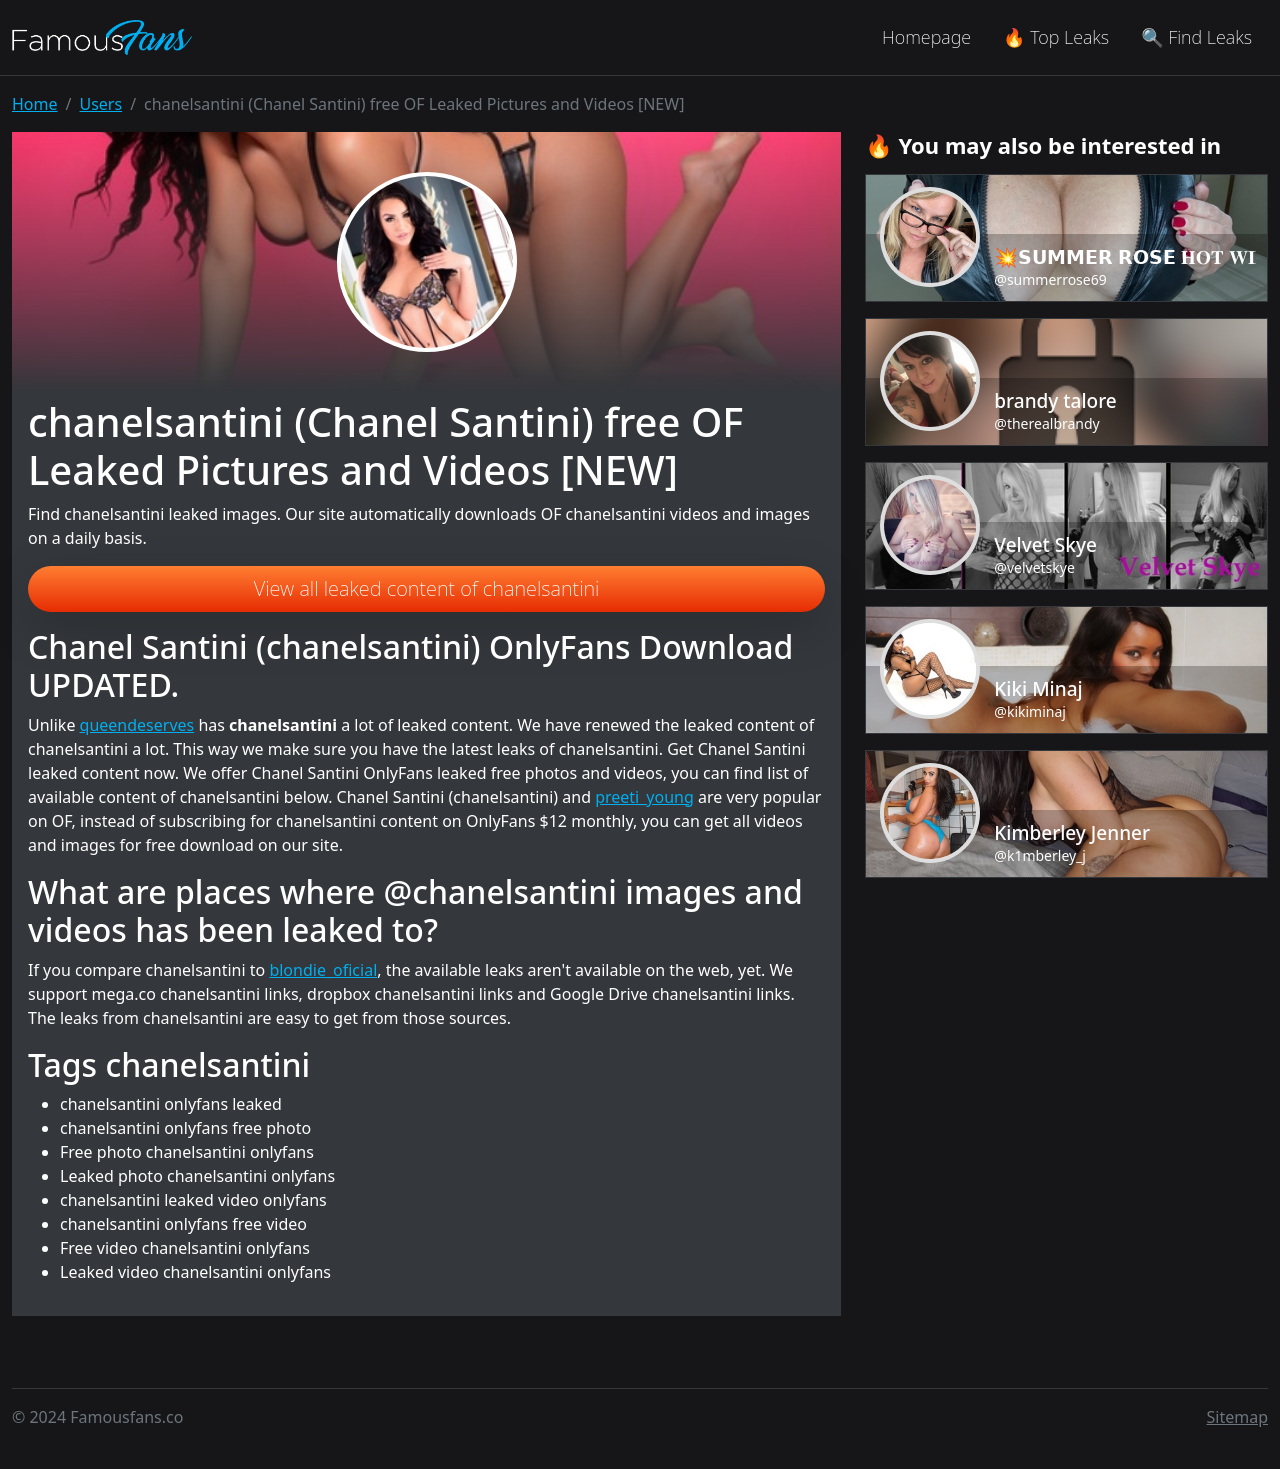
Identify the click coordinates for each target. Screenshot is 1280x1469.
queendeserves (137, 725)
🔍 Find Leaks (1196, 37)
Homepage (926, 37)
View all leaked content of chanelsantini (427, 588)
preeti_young (644, 797)
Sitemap (1238, 1417)
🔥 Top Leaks (1056, 37)
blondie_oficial (323, 970)
